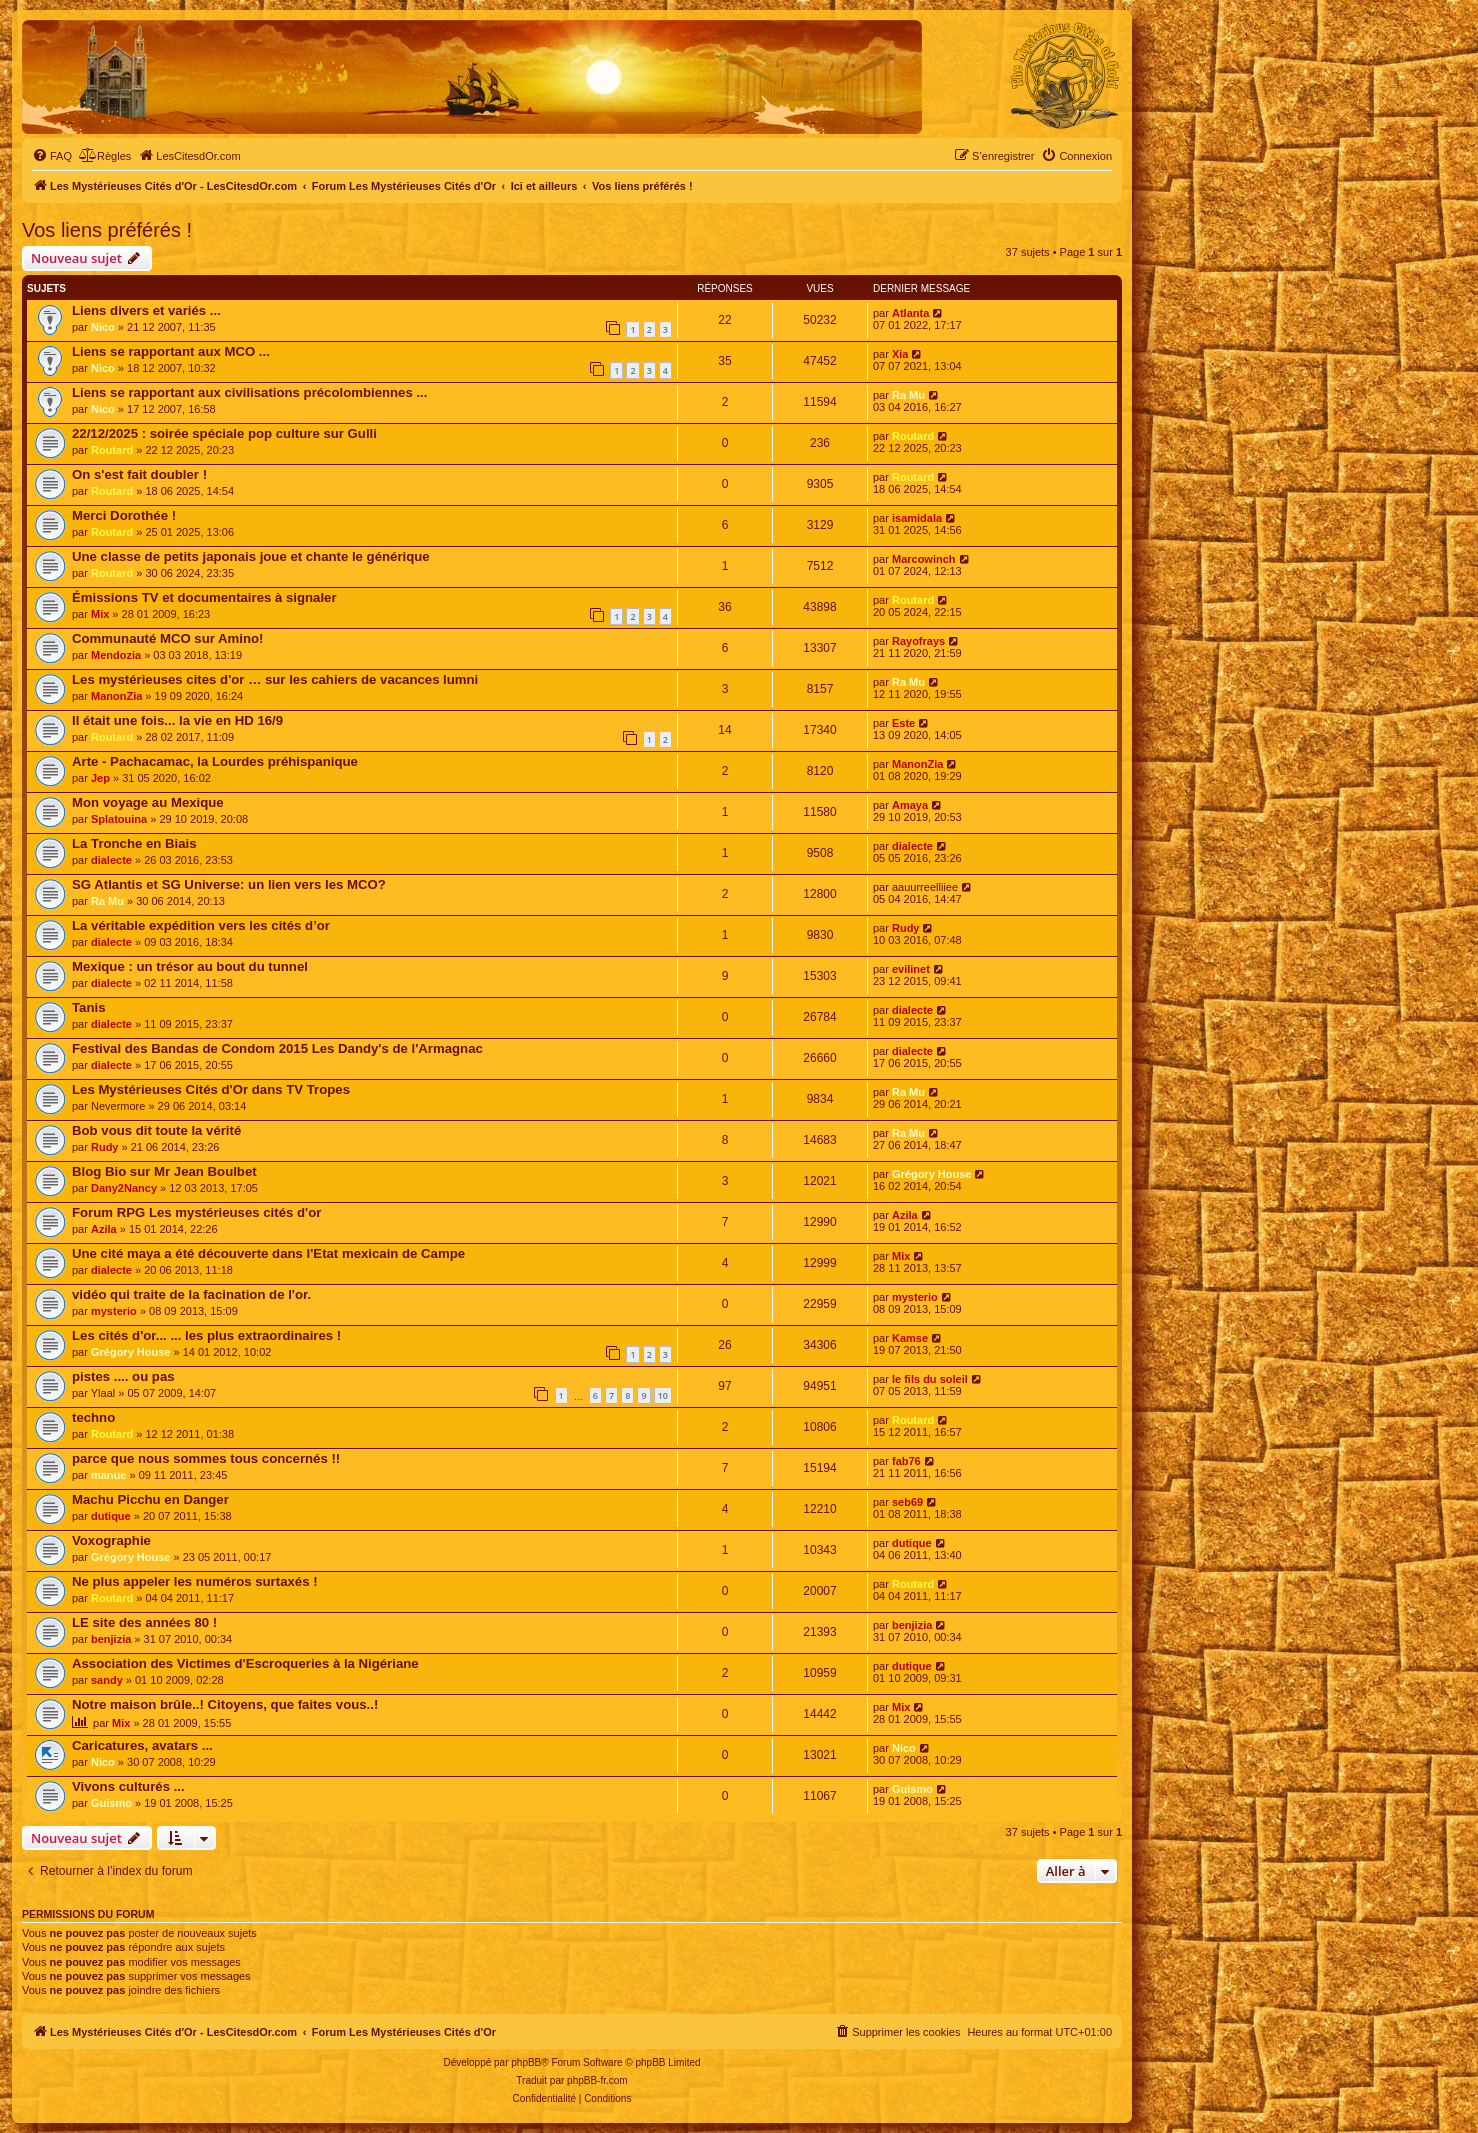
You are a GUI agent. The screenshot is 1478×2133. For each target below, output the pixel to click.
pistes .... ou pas (123, 1376)
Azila (104, 1229)
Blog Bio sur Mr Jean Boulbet (164, 1171)
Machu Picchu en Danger (150, 1499)
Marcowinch (924, 559)
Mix (100, 614)
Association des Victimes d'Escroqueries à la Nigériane (245, 1663)
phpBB (526, 2062)
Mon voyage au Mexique (148, 802)
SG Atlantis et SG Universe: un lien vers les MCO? (229, 884)
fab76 (906, 1461)
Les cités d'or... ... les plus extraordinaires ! (206, 1335)
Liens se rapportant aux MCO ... (171, 351)
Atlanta (910, 313)
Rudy (906, 928)
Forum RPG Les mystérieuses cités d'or (196, 1212)
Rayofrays (918, 641)
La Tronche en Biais (134, 843)
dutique (111, 1516)
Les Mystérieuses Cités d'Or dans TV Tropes (211, 1089)
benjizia (111, 1639)
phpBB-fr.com (597, 2080)
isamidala (917, 518)
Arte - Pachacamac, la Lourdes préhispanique (215, 761)
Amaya (910, 805)
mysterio (114, 1311)
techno (93, 1417)
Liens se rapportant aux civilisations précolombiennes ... (249, 392)
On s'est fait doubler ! (139, 474)
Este (903, 723)
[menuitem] (52, 156)
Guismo (111, 1803)
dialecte (111, 860)
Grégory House (931, 1174)
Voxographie (111, 1540)
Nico (103, 327)
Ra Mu (908, 395)
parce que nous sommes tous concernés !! (206, 1458)
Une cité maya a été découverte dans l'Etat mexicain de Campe (268, 1253)
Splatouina (119, 819)
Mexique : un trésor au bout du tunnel (190, 966)
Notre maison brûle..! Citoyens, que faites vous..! (225, 1704)
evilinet (911, 969)
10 (663, 1395)
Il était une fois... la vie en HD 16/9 (177, 720)
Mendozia (116, 655)
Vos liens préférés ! (107, 230)
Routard (112, 450)
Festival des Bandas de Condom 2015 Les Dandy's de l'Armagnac (277, 1048)
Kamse (910, 1338)
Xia (900, 354)
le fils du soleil (930, 1379)
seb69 (907, 1502)
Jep (100, 778)
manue (108, 1475)
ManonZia (116, 696)
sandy (107, 1680)
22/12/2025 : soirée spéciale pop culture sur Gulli (224, 433)
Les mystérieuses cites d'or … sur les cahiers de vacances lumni (275, 679)
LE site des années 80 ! (144, 1622)
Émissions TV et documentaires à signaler (204, 597)
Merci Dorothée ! (124, 515)
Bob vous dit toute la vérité (156, 1130)
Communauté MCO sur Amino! (167, 638)
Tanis (88, 1007)
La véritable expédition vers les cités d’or (201, 925)
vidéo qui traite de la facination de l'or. (191, 1294)
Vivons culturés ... (128, 1786)
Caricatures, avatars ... (142, 1745)
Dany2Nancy (124, 1188)
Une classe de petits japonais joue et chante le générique (251, 556)
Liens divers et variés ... (146, 310)
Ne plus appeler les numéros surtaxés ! (195, 1581)
